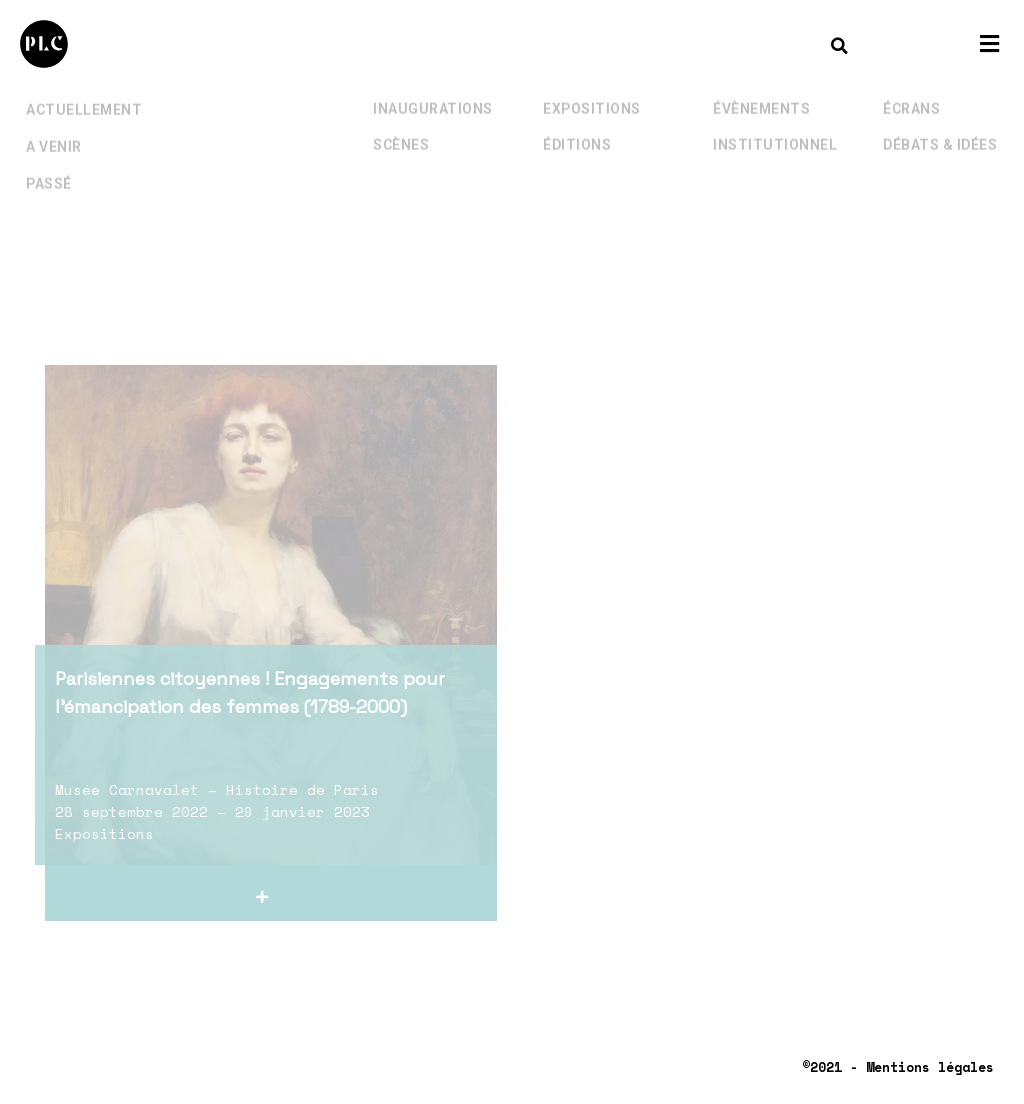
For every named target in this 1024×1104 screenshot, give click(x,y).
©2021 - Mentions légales (898, 1067)
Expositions (592, 95)
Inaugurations (433, 95)
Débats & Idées (940, 131)
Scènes (401, 131)
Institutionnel (775, 131)
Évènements (761, 95)
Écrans (911, 95)
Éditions (577, 131)
